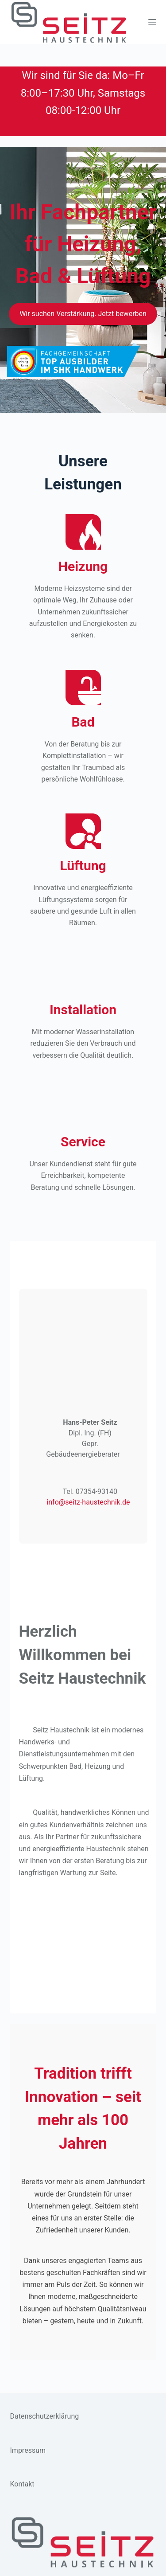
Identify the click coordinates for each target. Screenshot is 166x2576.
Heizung (83, 566)
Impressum (28, 2450)
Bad (82, 722)
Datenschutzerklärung (44, 2416)
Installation (83, 1009)
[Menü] (152, 22)
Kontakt (22, 2484)
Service (83, 1141)
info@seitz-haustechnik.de (88, 1502)
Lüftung (83, 865)
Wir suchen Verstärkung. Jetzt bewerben (83, 313)
